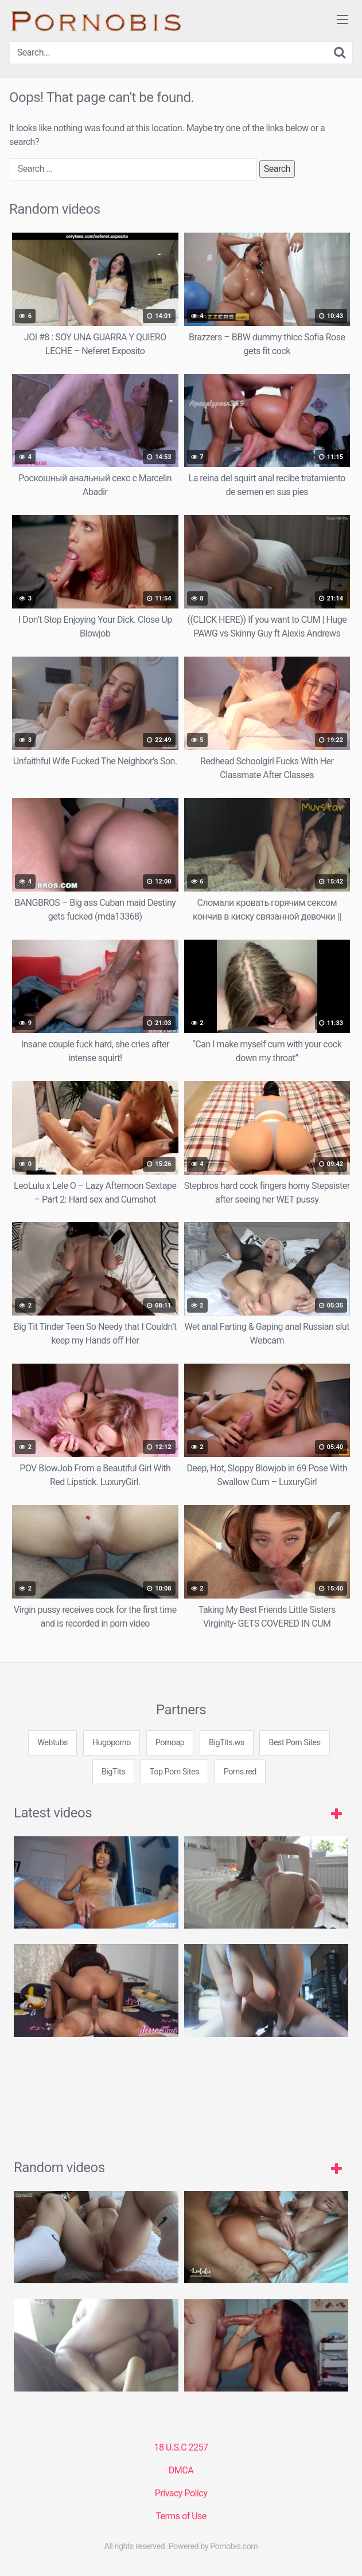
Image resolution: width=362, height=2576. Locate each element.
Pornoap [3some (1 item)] (170, 1743)
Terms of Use (181, 2516)
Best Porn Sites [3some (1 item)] (294, 1743)
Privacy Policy (181, 2493)
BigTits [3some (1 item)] (113, 1772)
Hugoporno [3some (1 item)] (111, 1743)
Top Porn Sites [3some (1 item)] (174, 1772)
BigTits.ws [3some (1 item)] (226, 1743)
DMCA (181, 2470)
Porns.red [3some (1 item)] (240, 1772)
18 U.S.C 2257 (181, 2447)
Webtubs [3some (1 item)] (52, 1743)
